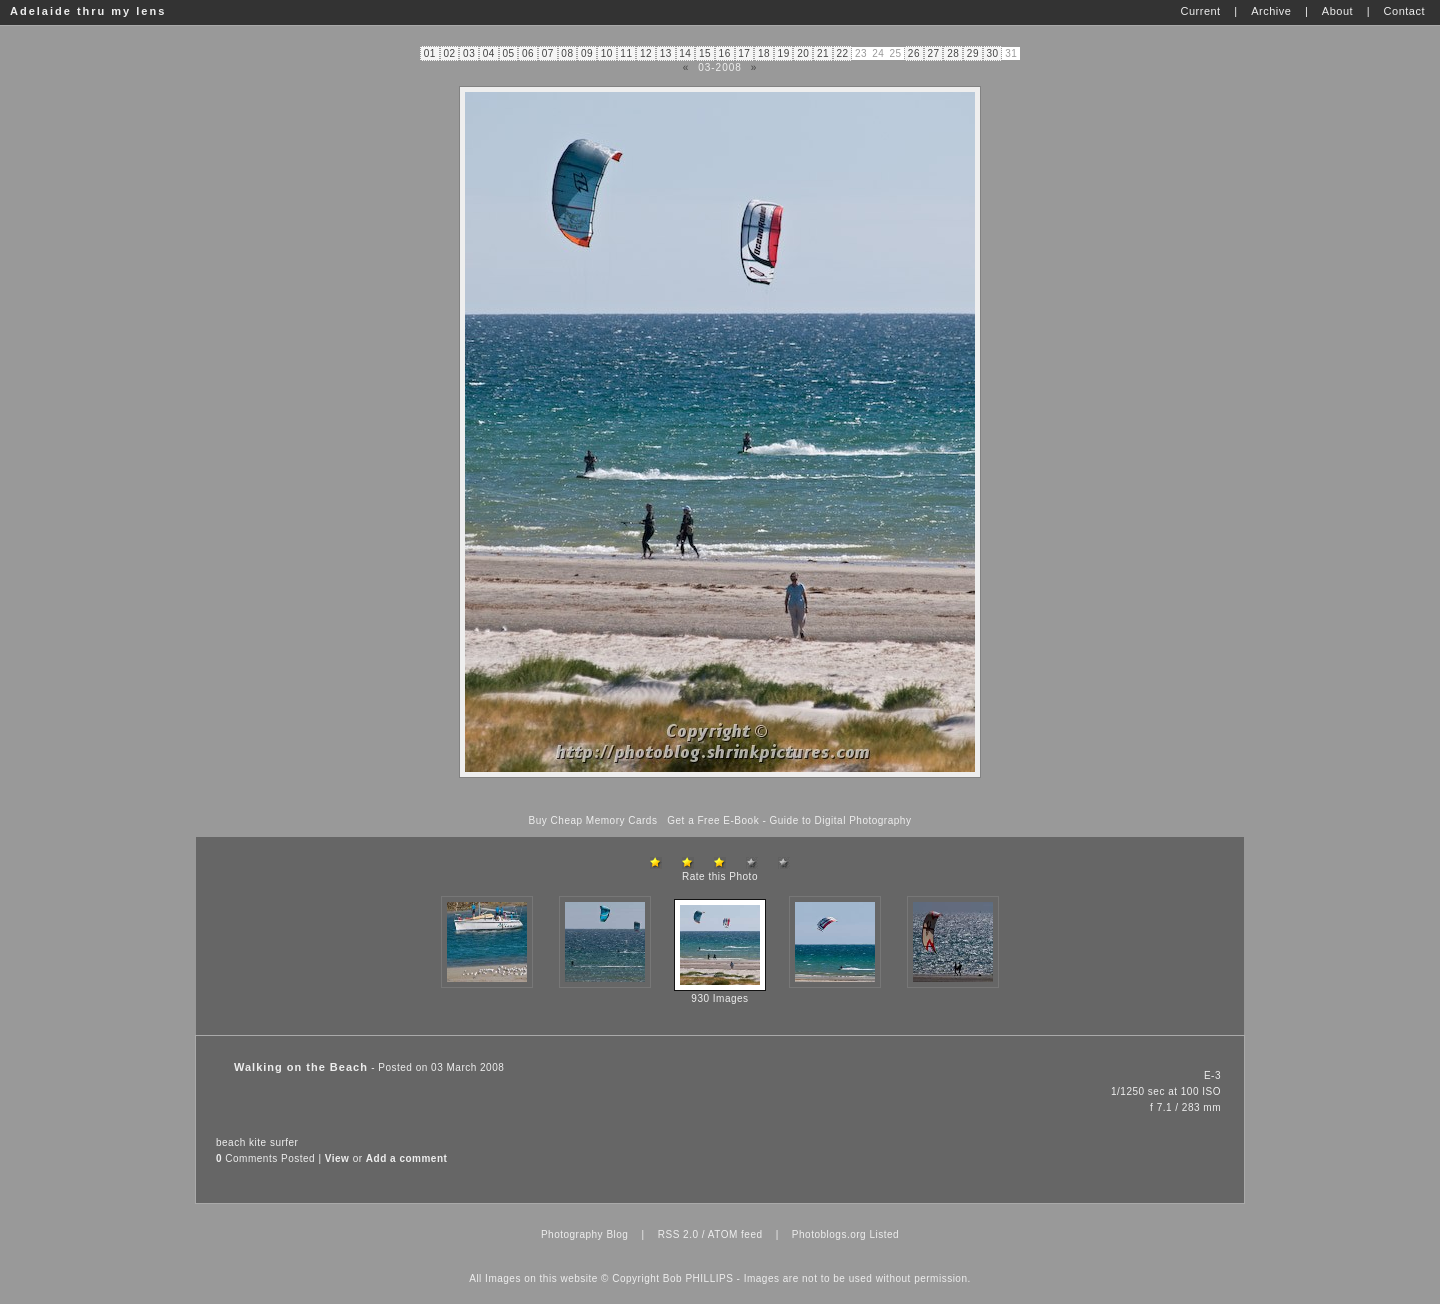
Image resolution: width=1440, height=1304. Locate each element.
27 (934, 53)
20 (803, 53)
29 (973, 53)
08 (567, 53)
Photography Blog (585, 1234)
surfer (284, 1142)
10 (607, 53)
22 (843, 53)
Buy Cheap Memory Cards (593, 820)
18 (764, 53)
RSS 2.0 (678, 1234)
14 (685, 53)
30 (992, 53)
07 (548, 53)
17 (744, 53)
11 (626, 53)
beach (231, 1142)
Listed (884, 1234)
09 (587, 53)
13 (666, 53)
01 (430, 53)
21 (823, 53)
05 (508, 53)
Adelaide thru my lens (88, 11)
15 (705, 53)
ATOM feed (735, 1234)
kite (258, 1142)
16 (725, 53)
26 (914, 53)
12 (646, 53)
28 (953, 53)
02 (449, 53)
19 (784, 53)
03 (469, 53)
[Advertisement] (720, 796)
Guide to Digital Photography (841, 820)
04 (489, 53)
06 (528, 53)
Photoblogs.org (829, 1234)
